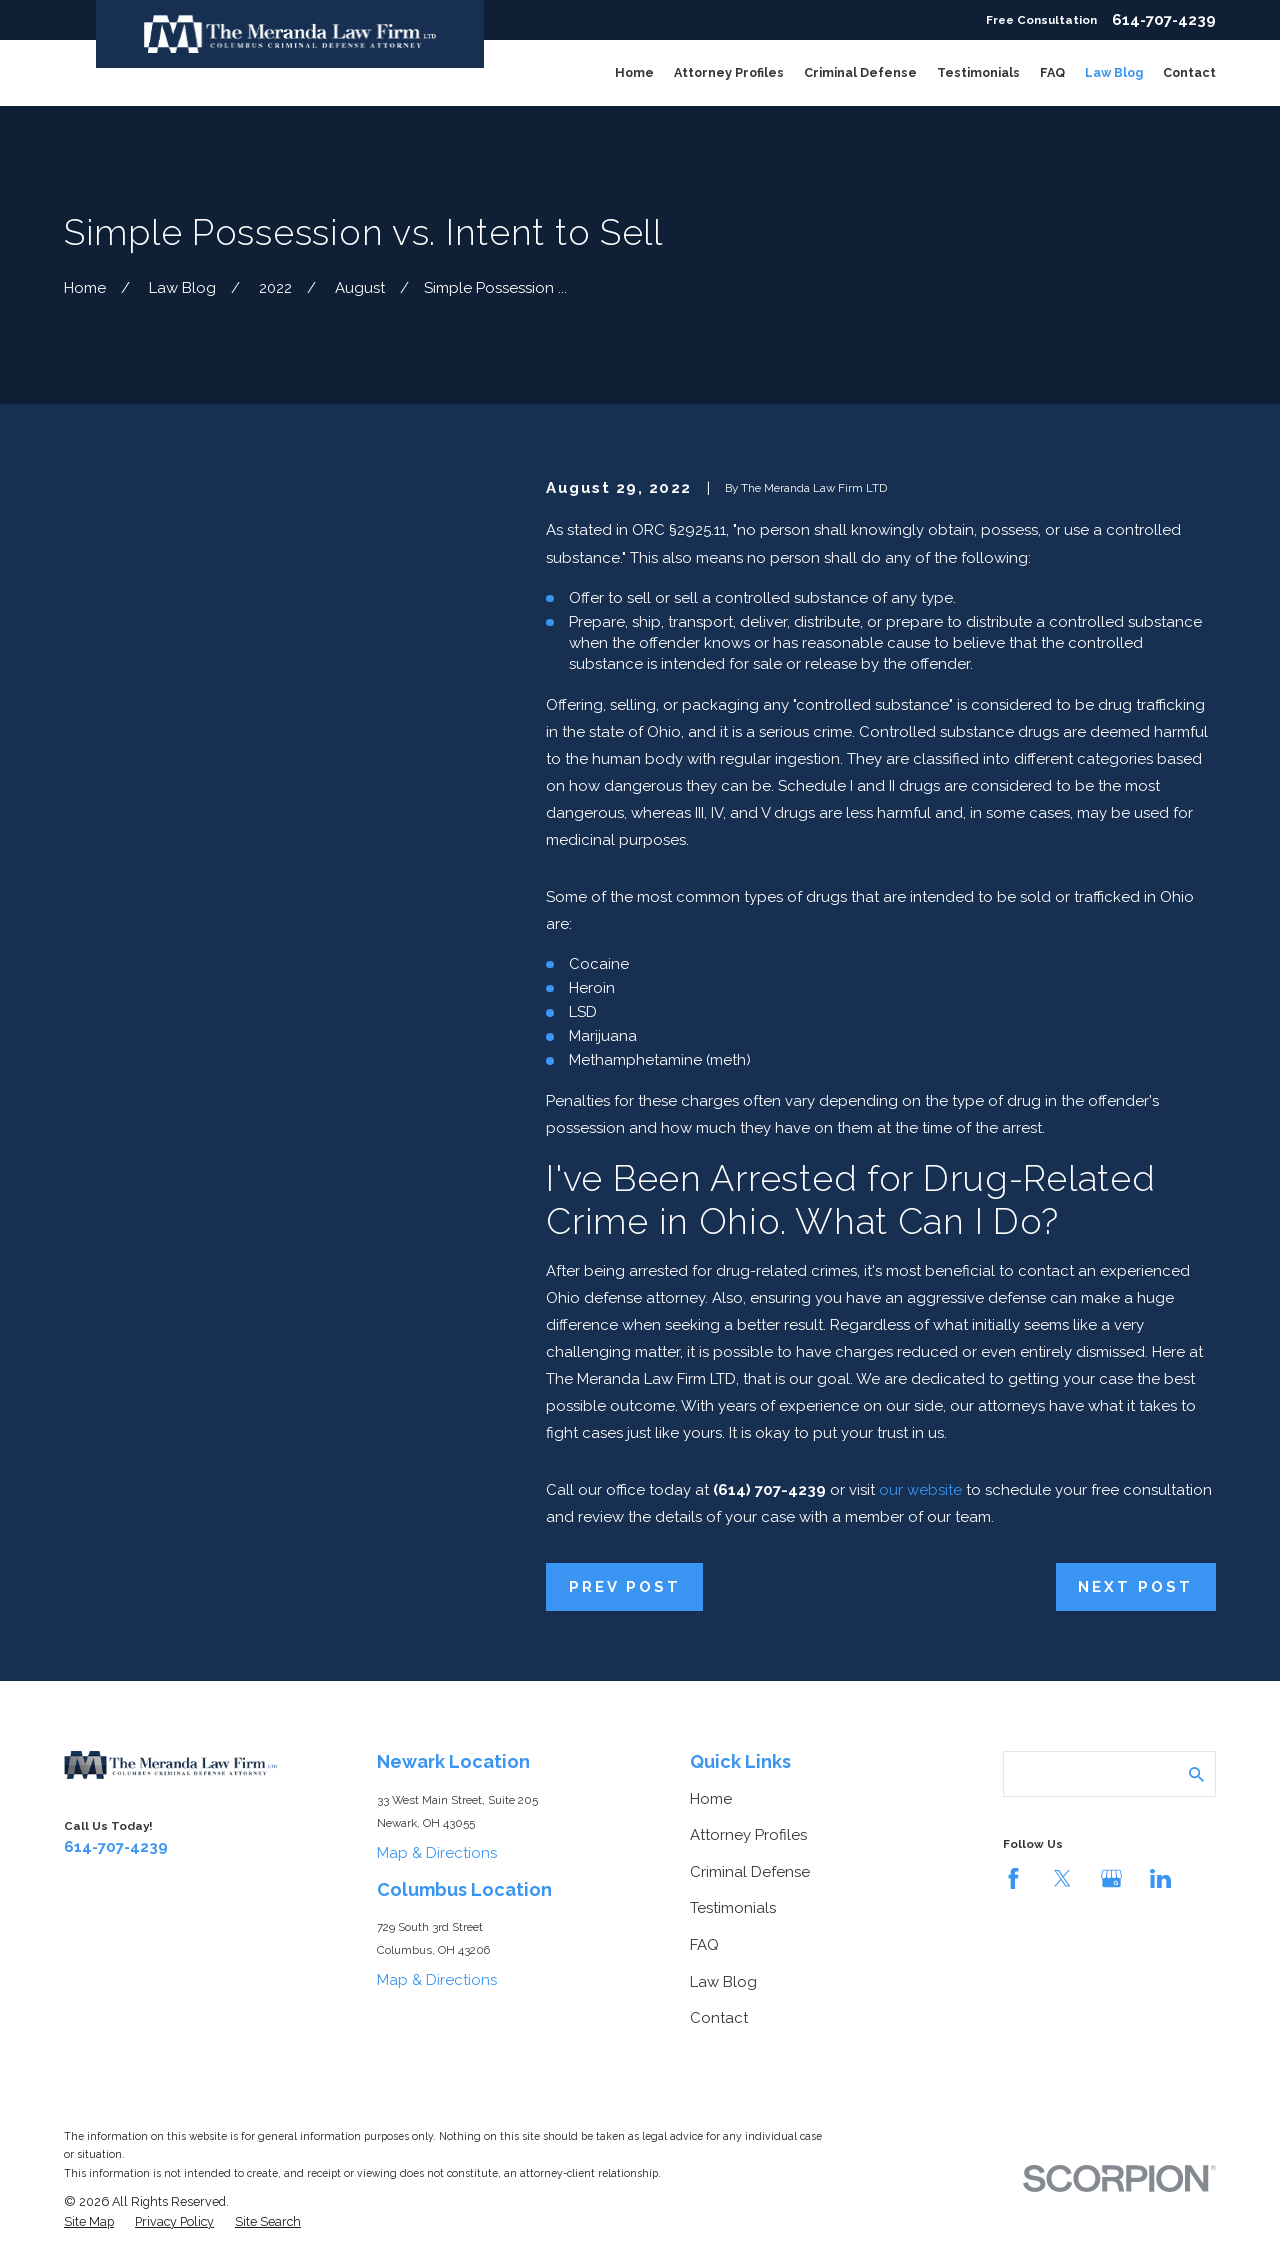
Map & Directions (437, 1853)
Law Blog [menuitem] (1114, 72)
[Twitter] (1062, 1878)
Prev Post (625, 1587)
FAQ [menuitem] (1052, 72)
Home (711, 1799)
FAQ (704, 1945)
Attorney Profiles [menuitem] (729, 72)
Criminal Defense (750, 1872)
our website (920, 1490)
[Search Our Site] (1196, 1774)
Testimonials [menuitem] (978, 72)
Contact (719, 2018)
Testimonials (733, 1908)
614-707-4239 (1164, 20)
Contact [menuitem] (1189, 72)
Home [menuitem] (634, 72)
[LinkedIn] (1160, 1878)
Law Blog (723, 1982)
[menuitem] (89, 2222)
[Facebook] (1013, 1878)
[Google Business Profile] (1111, 1878)
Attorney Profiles (748, 1835)
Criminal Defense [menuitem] (860, 72)
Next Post (1135, 1587)
